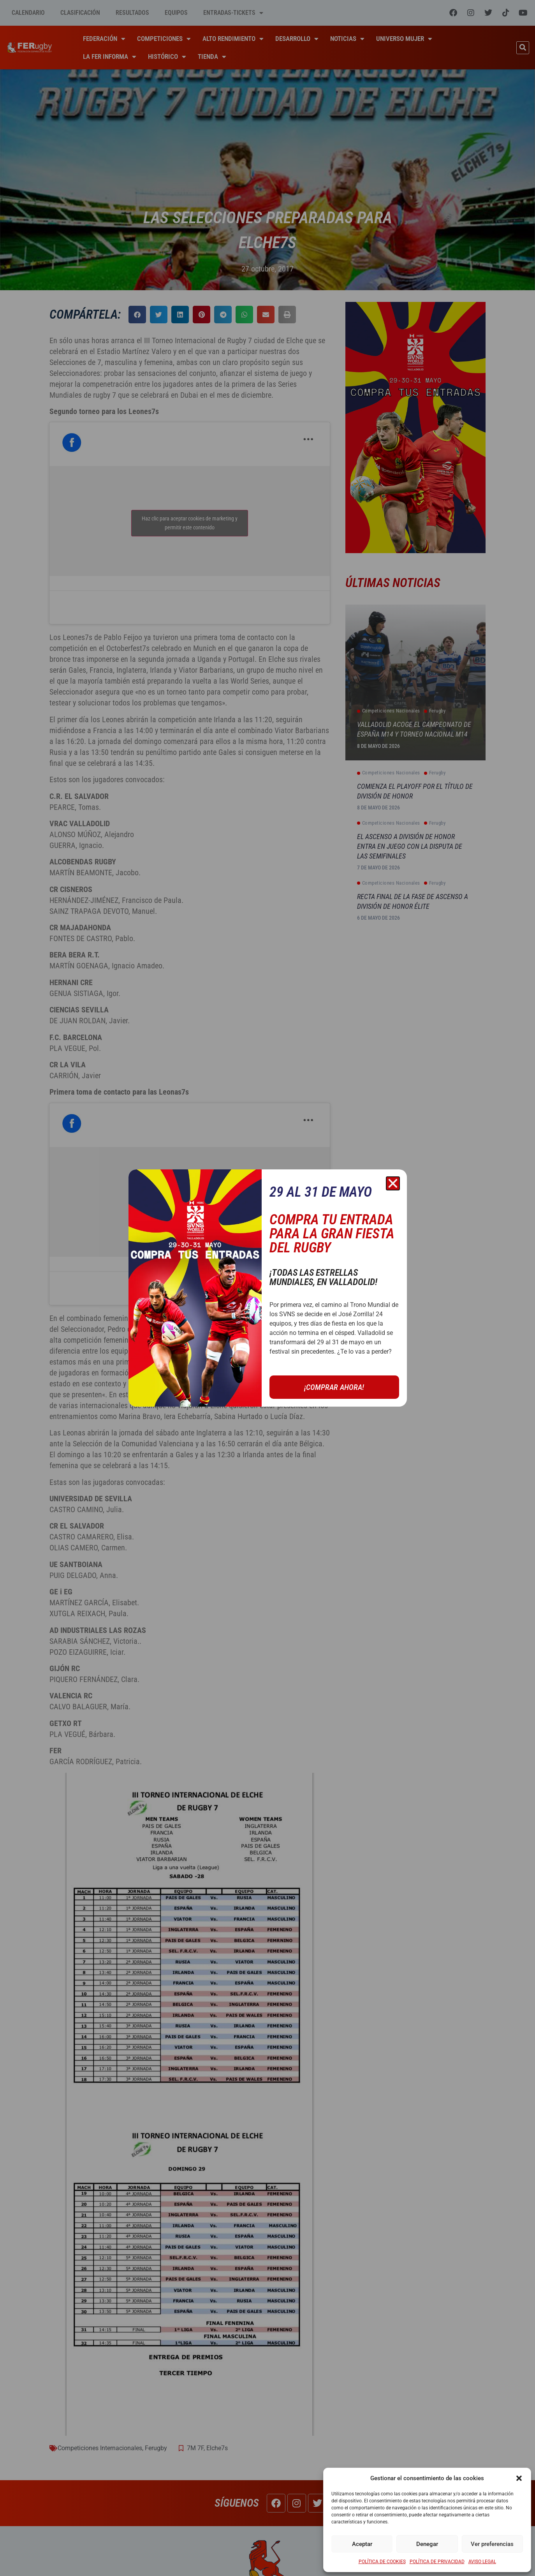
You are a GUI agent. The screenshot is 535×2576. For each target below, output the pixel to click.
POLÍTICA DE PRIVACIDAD (437, 2561)
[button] (519, 2478)
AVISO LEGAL (482, 2561)
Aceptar (362, 2544)
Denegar (427, 2544)
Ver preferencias (492, 2544)
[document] (267, 1288)
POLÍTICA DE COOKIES (382, 2561)
